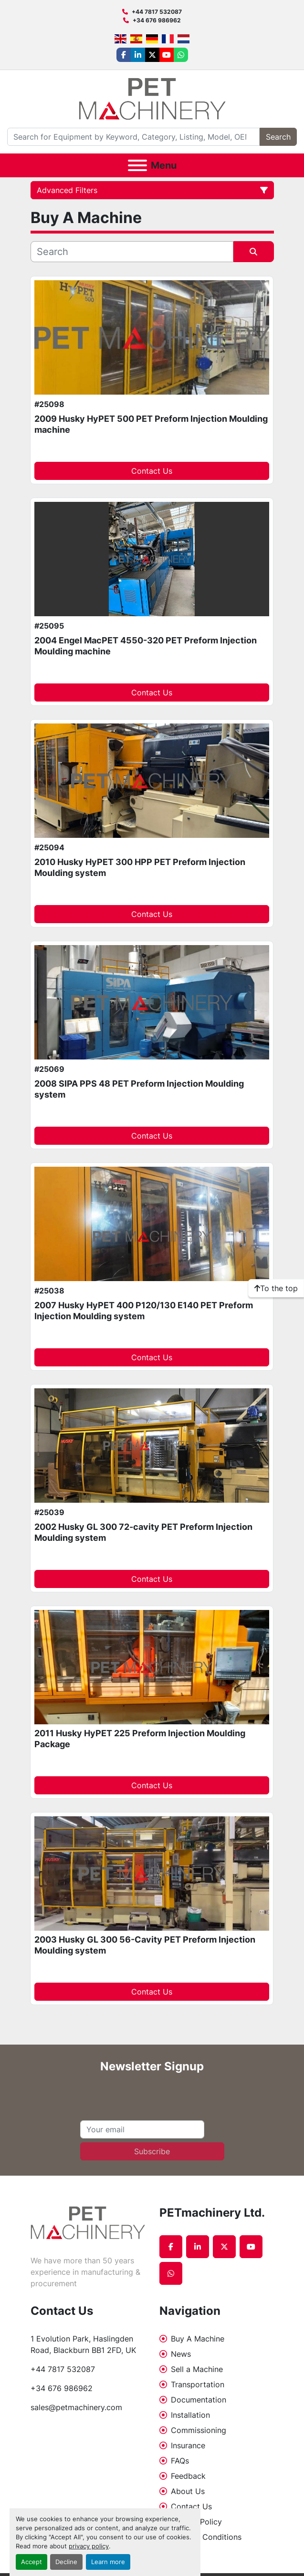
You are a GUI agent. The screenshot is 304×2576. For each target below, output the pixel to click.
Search (278, 137)
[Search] (133, 137)
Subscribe (152, 2151)
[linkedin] (138, 55)
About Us (188, 2491)
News (181, 2354)
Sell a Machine (197, 2369)
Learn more (108, 2562)
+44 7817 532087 (157, 11)
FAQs (180, 2460)
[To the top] (276, 1288)
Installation (190, 2415)
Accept (31, 2562)
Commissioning (198, 2430)
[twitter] (152, 55)
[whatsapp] (181, 55)
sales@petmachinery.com (76, 2407)
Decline (66, 2562)
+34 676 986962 (157, 20)
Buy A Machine (197, 2338)
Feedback (188, 2476)
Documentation (198, 2399)
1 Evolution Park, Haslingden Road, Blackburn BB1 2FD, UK (83, 2344)
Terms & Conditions (206, 2537)
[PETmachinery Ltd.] (88, 2222)
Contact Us (151, 471)
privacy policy (89, 2546)
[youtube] (166, 55)
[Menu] (137, 165)
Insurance (188, 2445)
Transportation (197, 2384)
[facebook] (123, 55)
